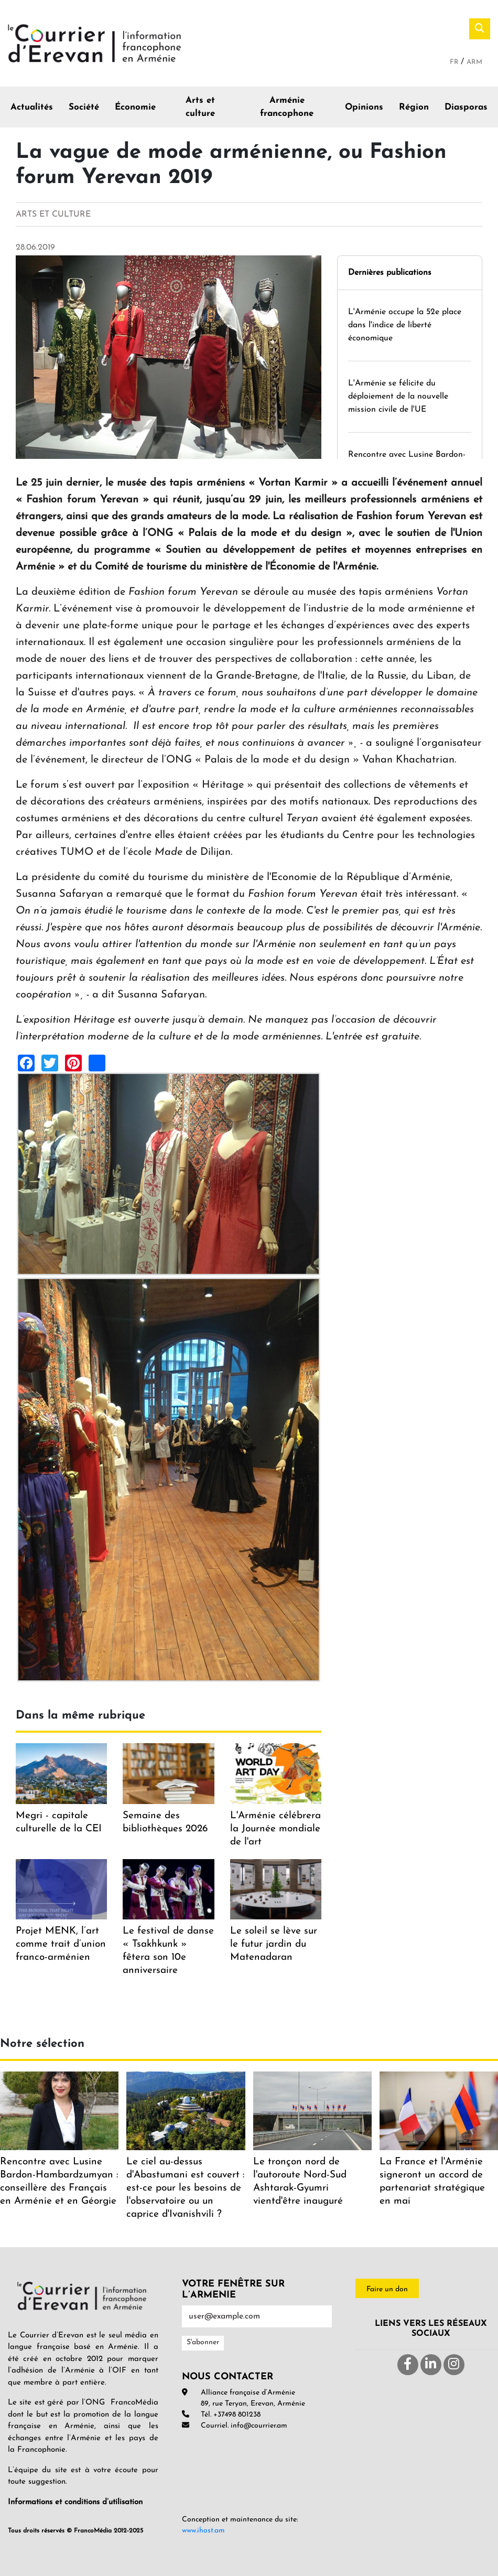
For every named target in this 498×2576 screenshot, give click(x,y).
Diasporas (466, 107)
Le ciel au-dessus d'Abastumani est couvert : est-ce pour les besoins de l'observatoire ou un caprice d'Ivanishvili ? (185, 2188)
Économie (135, 107)
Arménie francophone (286, 107)
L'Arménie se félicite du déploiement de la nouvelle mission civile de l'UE (398, 396)
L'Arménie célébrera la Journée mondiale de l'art (275, 1829)
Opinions (364, 107)
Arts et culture (200, 107)
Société (84, 107)
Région (414, 107)
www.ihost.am (203, 2531)
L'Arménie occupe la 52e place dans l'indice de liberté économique (404, 325)
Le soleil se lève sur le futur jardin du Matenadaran (273, 1944)
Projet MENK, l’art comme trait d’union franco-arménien (61, 1944)
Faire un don (387, 2289)
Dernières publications (389, 273)
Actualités (31, 107)
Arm (474, 62)
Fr (455, 62)
